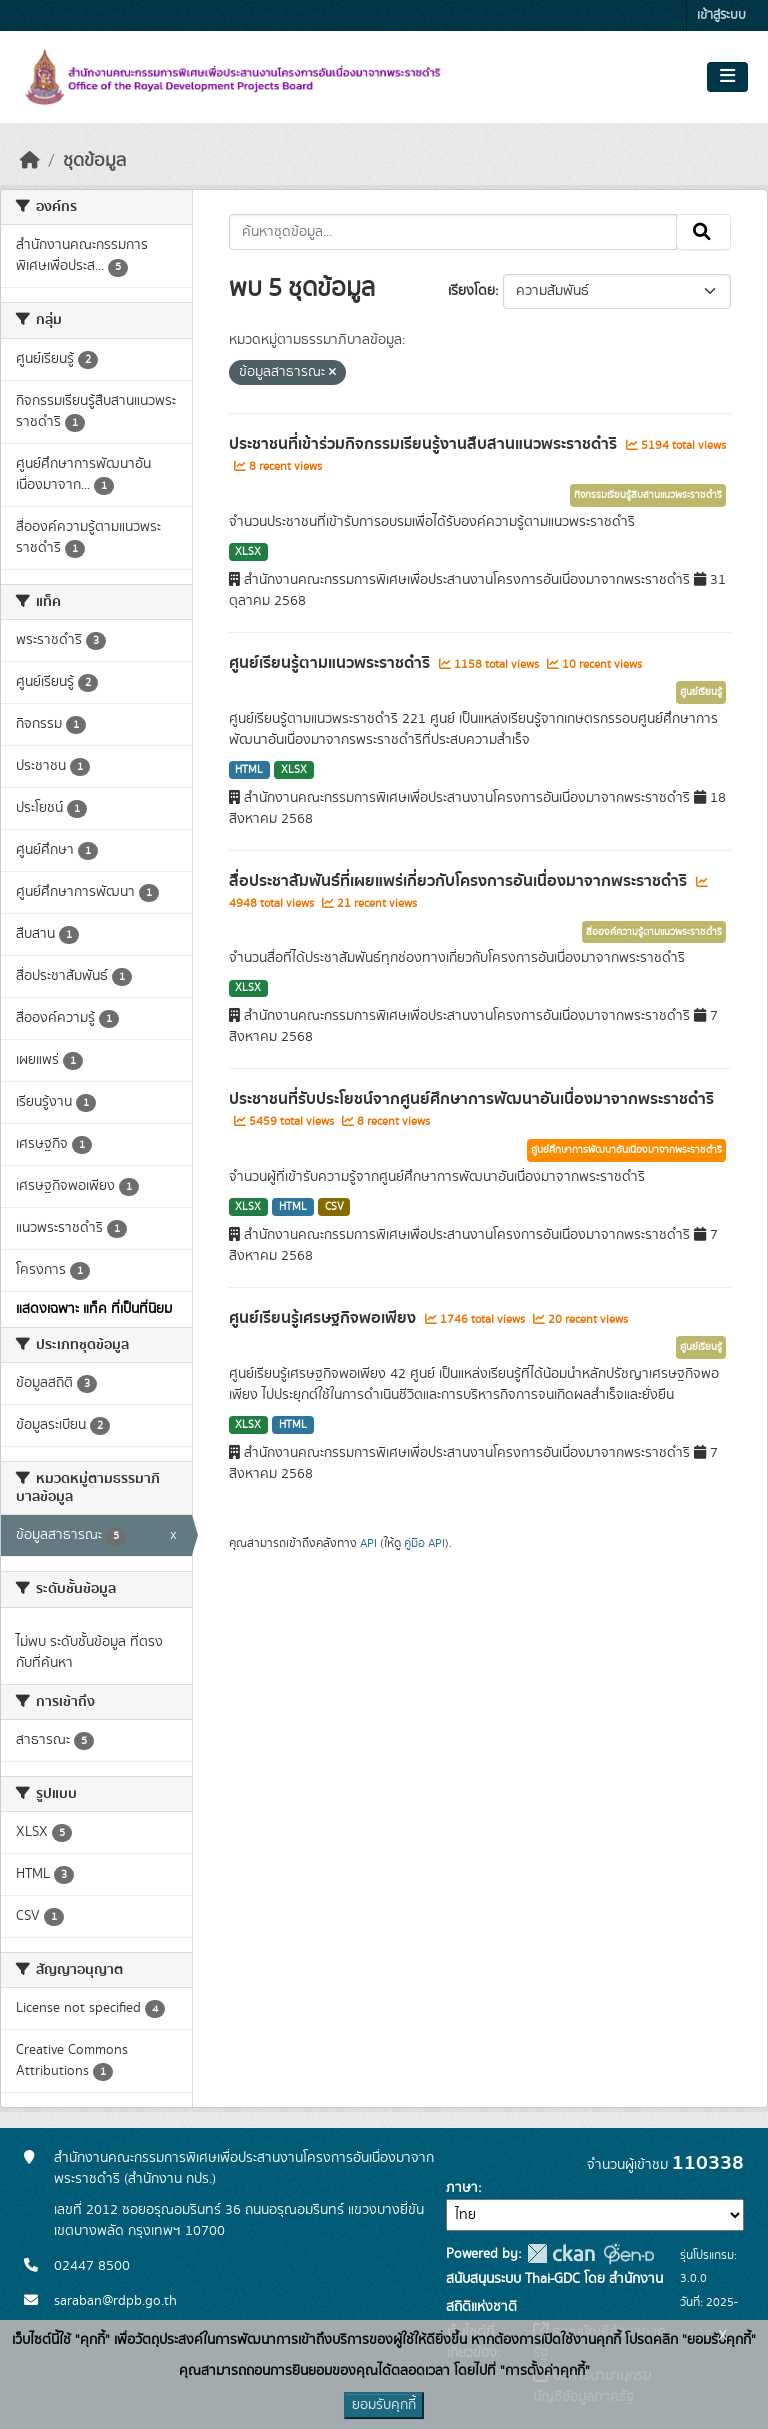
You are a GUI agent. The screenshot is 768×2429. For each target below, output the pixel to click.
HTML (249, 770)
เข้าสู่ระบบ (721, 15)
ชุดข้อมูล (94, 161)
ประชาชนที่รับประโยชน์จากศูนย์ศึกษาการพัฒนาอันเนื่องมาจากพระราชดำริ (471, 1099)
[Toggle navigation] (727, 77)
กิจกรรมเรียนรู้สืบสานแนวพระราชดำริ (648, 495)
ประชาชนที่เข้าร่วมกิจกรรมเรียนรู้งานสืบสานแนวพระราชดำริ (425, 444)
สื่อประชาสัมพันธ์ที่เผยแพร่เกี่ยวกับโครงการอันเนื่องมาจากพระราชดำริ (460, 881)
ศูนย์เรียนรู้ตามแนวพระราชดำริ (331, 663)
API (368, 1543)
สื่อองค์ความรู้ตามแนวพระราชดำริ (654, 932)
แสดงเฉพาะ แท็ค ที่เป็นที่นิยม (94, 1309)
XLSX (248, 552)
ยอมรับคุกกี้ (384, 2405)
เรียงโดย (471, 291)
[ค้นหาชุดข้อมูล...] (453, 232)
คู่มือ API (424, 1543)
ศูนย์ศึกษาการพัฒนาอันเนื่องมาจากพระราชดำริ (626, 1150)
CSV (334, 1207)
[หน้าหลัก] (30, 161)
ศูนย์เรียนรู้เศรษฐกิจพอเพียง (324, 1318)
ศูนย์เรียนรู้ (701, 692)
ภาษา (462, 2188)
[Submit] (703, 232)
